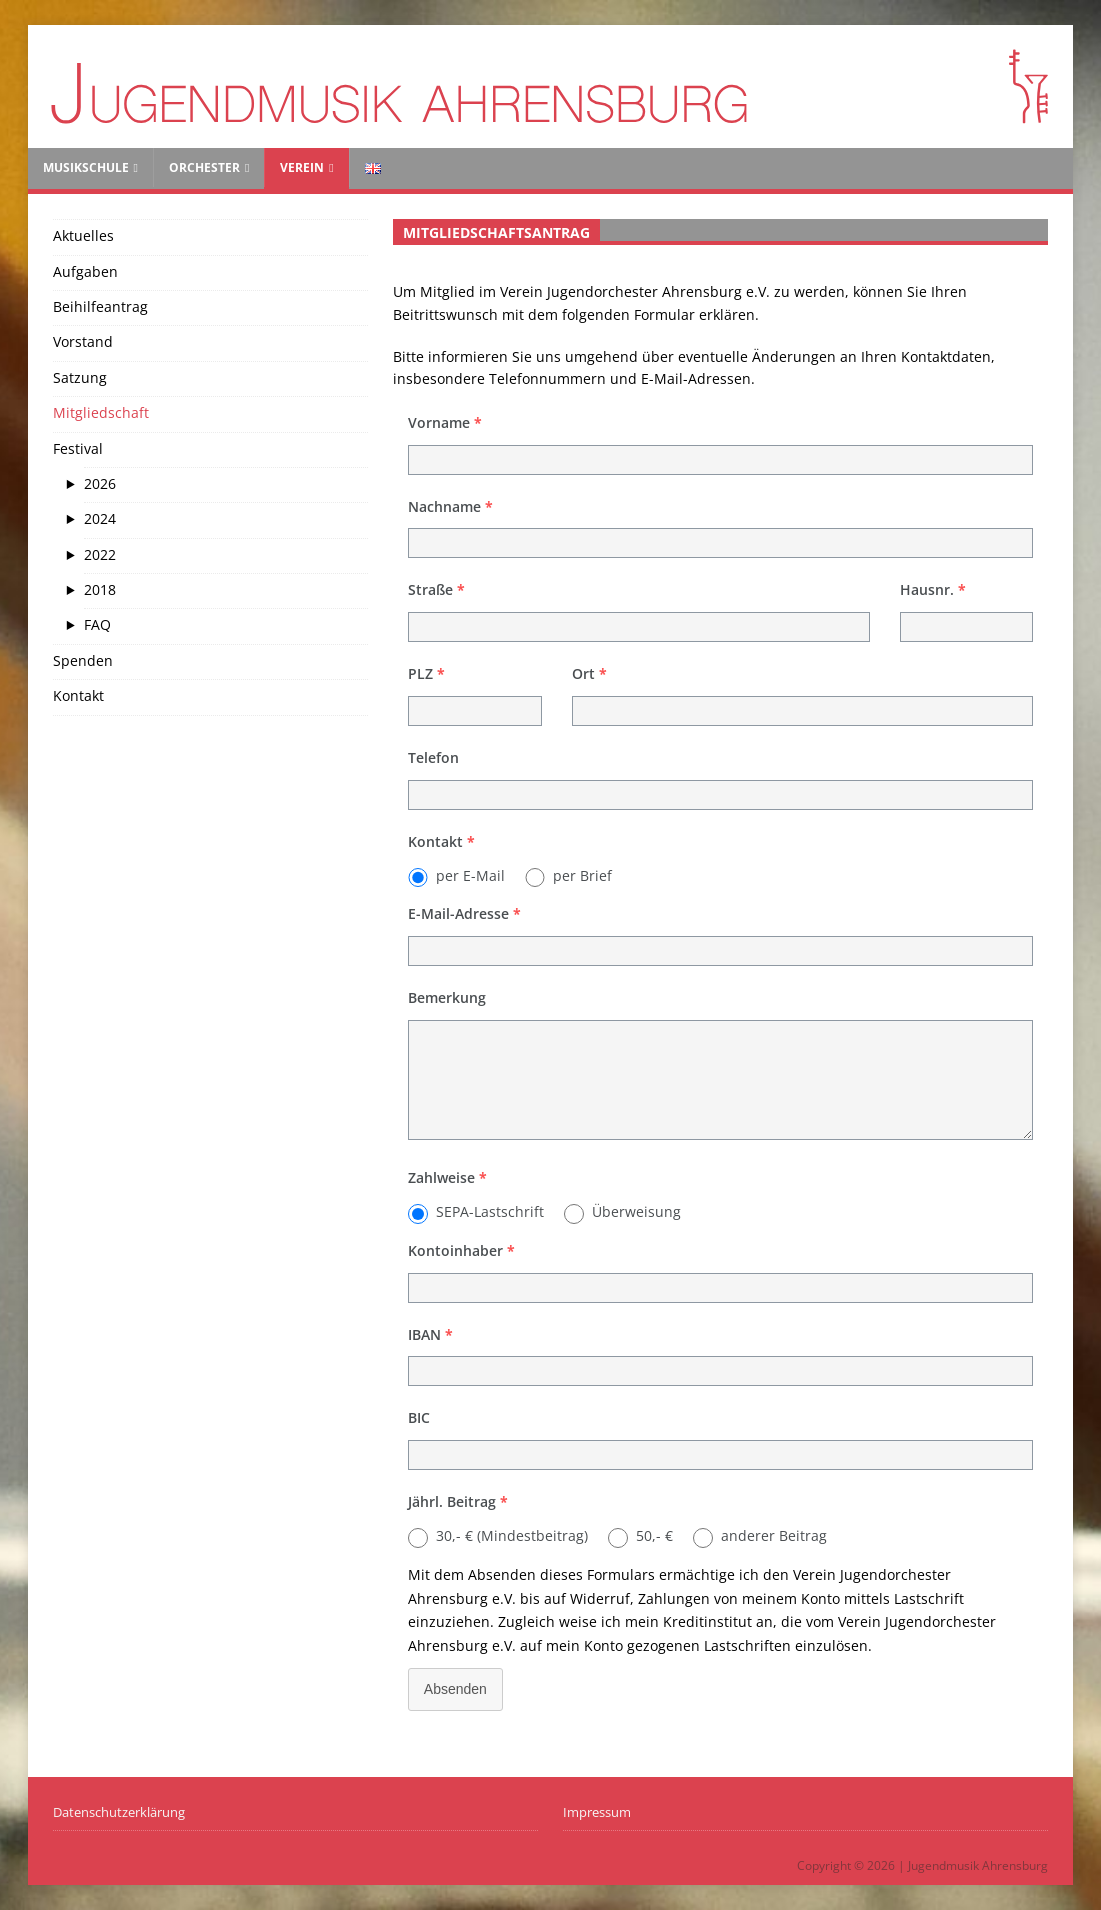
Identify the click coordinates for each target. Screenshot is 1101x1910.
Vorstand (83, 341)
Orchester (204, 167)
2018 (100, 589)
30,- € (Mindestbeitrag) (512, 1535)
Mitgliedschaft (101, 412)
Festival (78, 448)
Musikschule (86, 167)
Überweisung (636, 1211)
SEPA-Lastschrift (490, 1211)
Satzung (80, 377)
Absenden (455, 1689)
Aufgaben (85, 271)
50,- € (654, 1535)
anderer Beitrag (774, 1535)
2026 (100, 483)
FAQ (97, 624)
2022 (100, 554)
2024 (100, 518)
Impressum (597, 1812)
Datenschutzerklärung (119, 1812)
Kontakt (78, 695)
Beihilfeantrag (100, 306)
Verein (302, 167)
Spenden (83, 660)
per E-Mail (470, 875)
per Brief (582, 875)
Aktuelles (83, 235)
